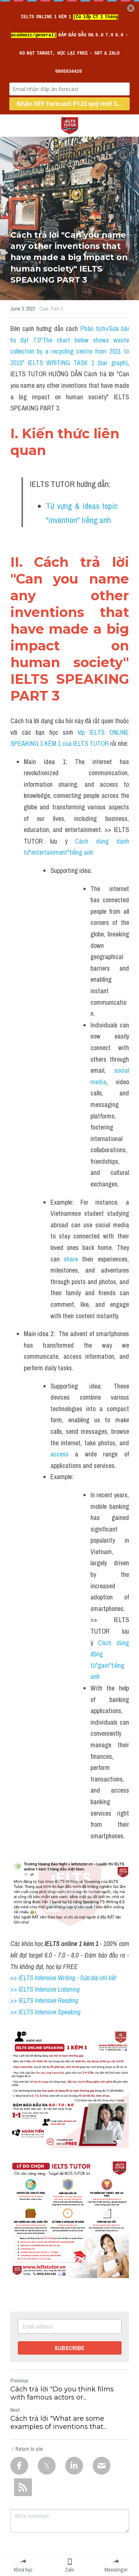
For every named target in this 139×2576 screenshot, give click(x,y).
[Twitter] (47, 2466)
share (71, 1259)
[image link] (69, 125)
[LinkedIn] (74, 2466)
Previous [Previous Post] (19, 2380)
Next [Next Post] (15, 2410)
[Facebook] (19, 2466)
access (59, 1454)
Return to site (26, 2449)
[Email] (101, 2466)
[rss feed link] (23, 2487)
